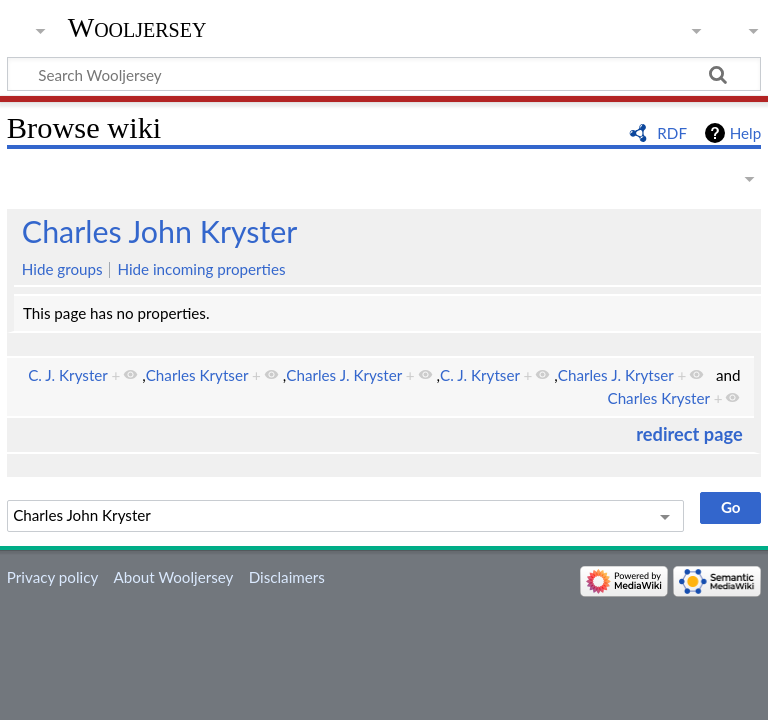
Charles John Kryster (160, 231)
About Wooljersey (173, 577)
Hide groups (62, 269)
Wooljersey (137, 27)
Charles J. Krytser (616, 375)
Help (745, 133)
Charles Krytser (197, 375)
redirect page (689, 434)
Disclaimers (287, 577)
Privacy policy (52, 577)
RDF (672, 133)
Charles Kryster (659, 398)
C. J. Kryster (67, 375)
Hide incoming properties (201, 269)
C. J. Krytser (480, 375)
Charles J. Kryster (344, 375)
